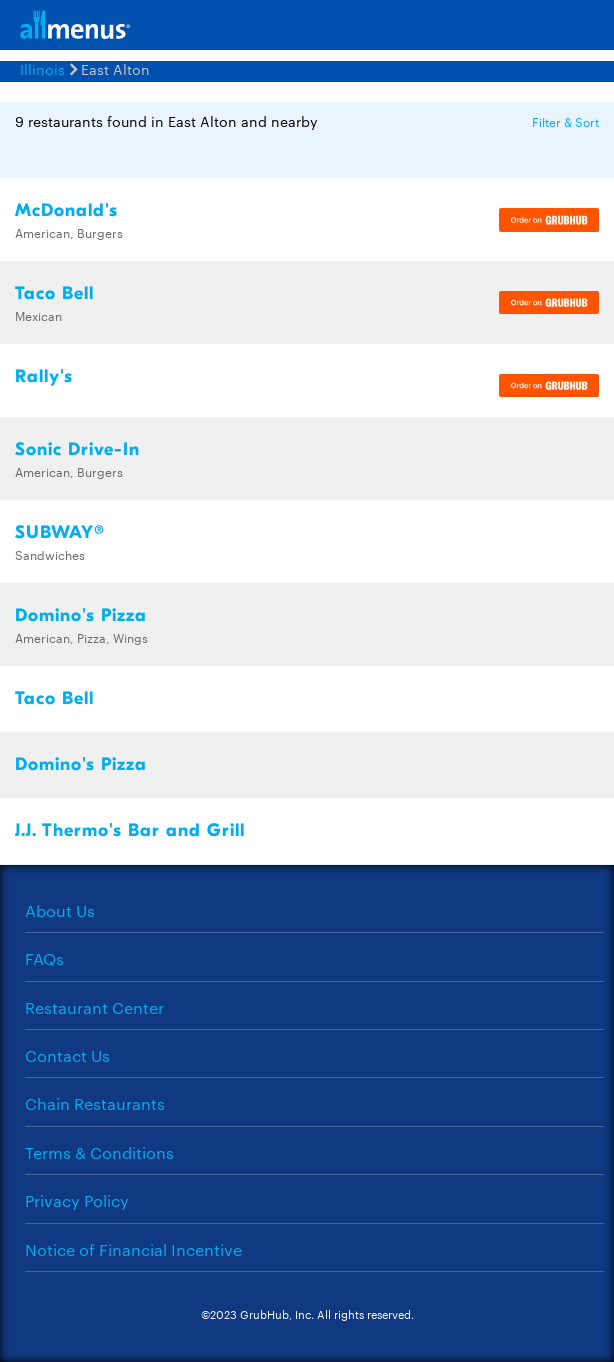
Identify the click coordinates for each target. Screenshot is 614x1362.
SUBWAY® (60, 532)
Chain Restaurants (95, 1103)
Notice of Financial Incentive (133, 1249)
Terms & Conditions (99, 1152)
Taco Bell (54, 293)
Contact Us (67, 1055)
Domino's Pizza (81, 615)
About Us (60, 910)
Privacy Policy (77, 1200)
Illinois (42, 69)
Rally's (44, 376)
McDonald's (66, 210)
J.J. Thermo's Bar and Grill (130, 830)
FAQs (44, 958)
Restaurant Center (94, 1007)
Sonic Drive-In (77, 449)
